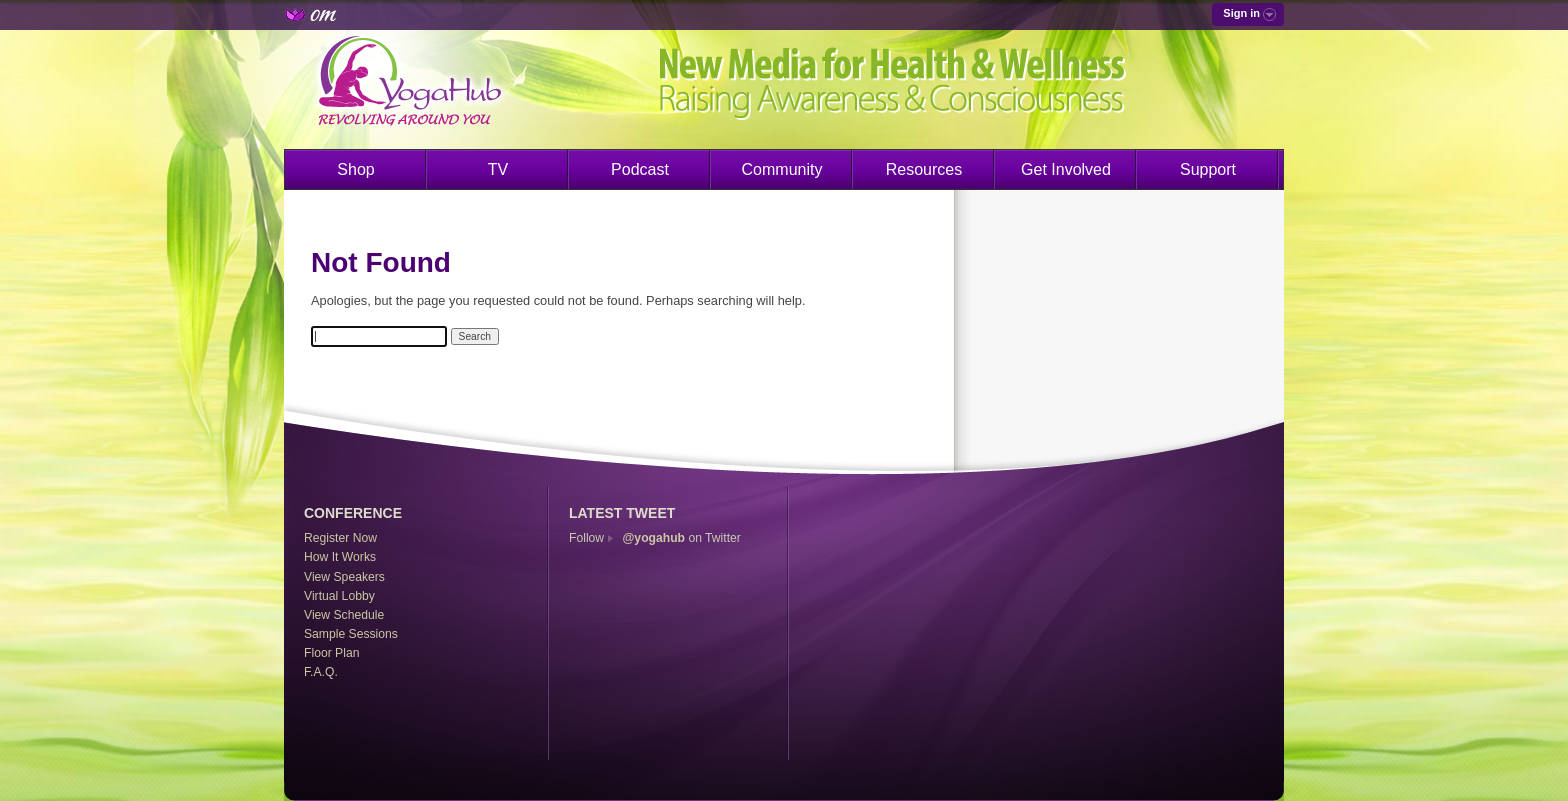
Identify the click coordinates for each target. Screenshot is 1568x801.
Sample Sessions (351, 634)
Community (782, 169)
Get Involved (1066, 169)
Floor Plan (331, 653)
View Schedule (344, 615)
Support (1208, 169)
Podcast (640, 169)
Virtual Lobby (339, 596)
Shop (355, 169)
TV (498, 169)
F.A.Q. (321, 672)
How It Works (340, 557)
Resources (924, 169)
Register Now (340, 538)
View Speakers (344, 577)
